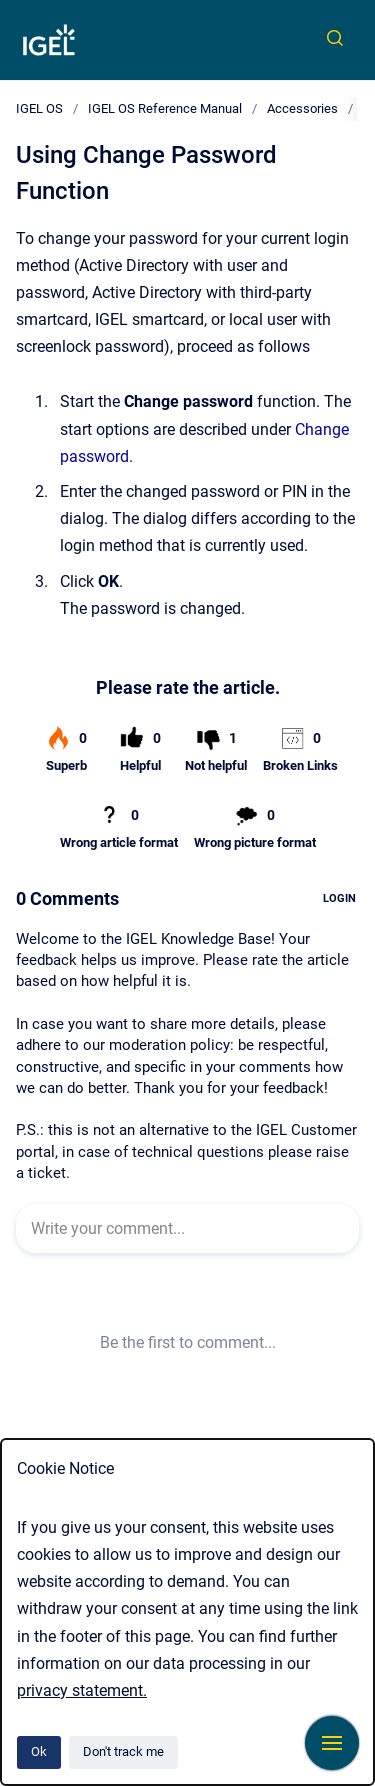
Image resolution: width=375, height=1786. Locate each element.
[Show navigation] (332, 1743)
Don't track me (123, 1751)
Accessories (302, 108)
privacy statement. (82, 1690)
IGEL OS (39, 108)
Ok (39, 1751)
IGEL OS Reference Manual (165, 108)
